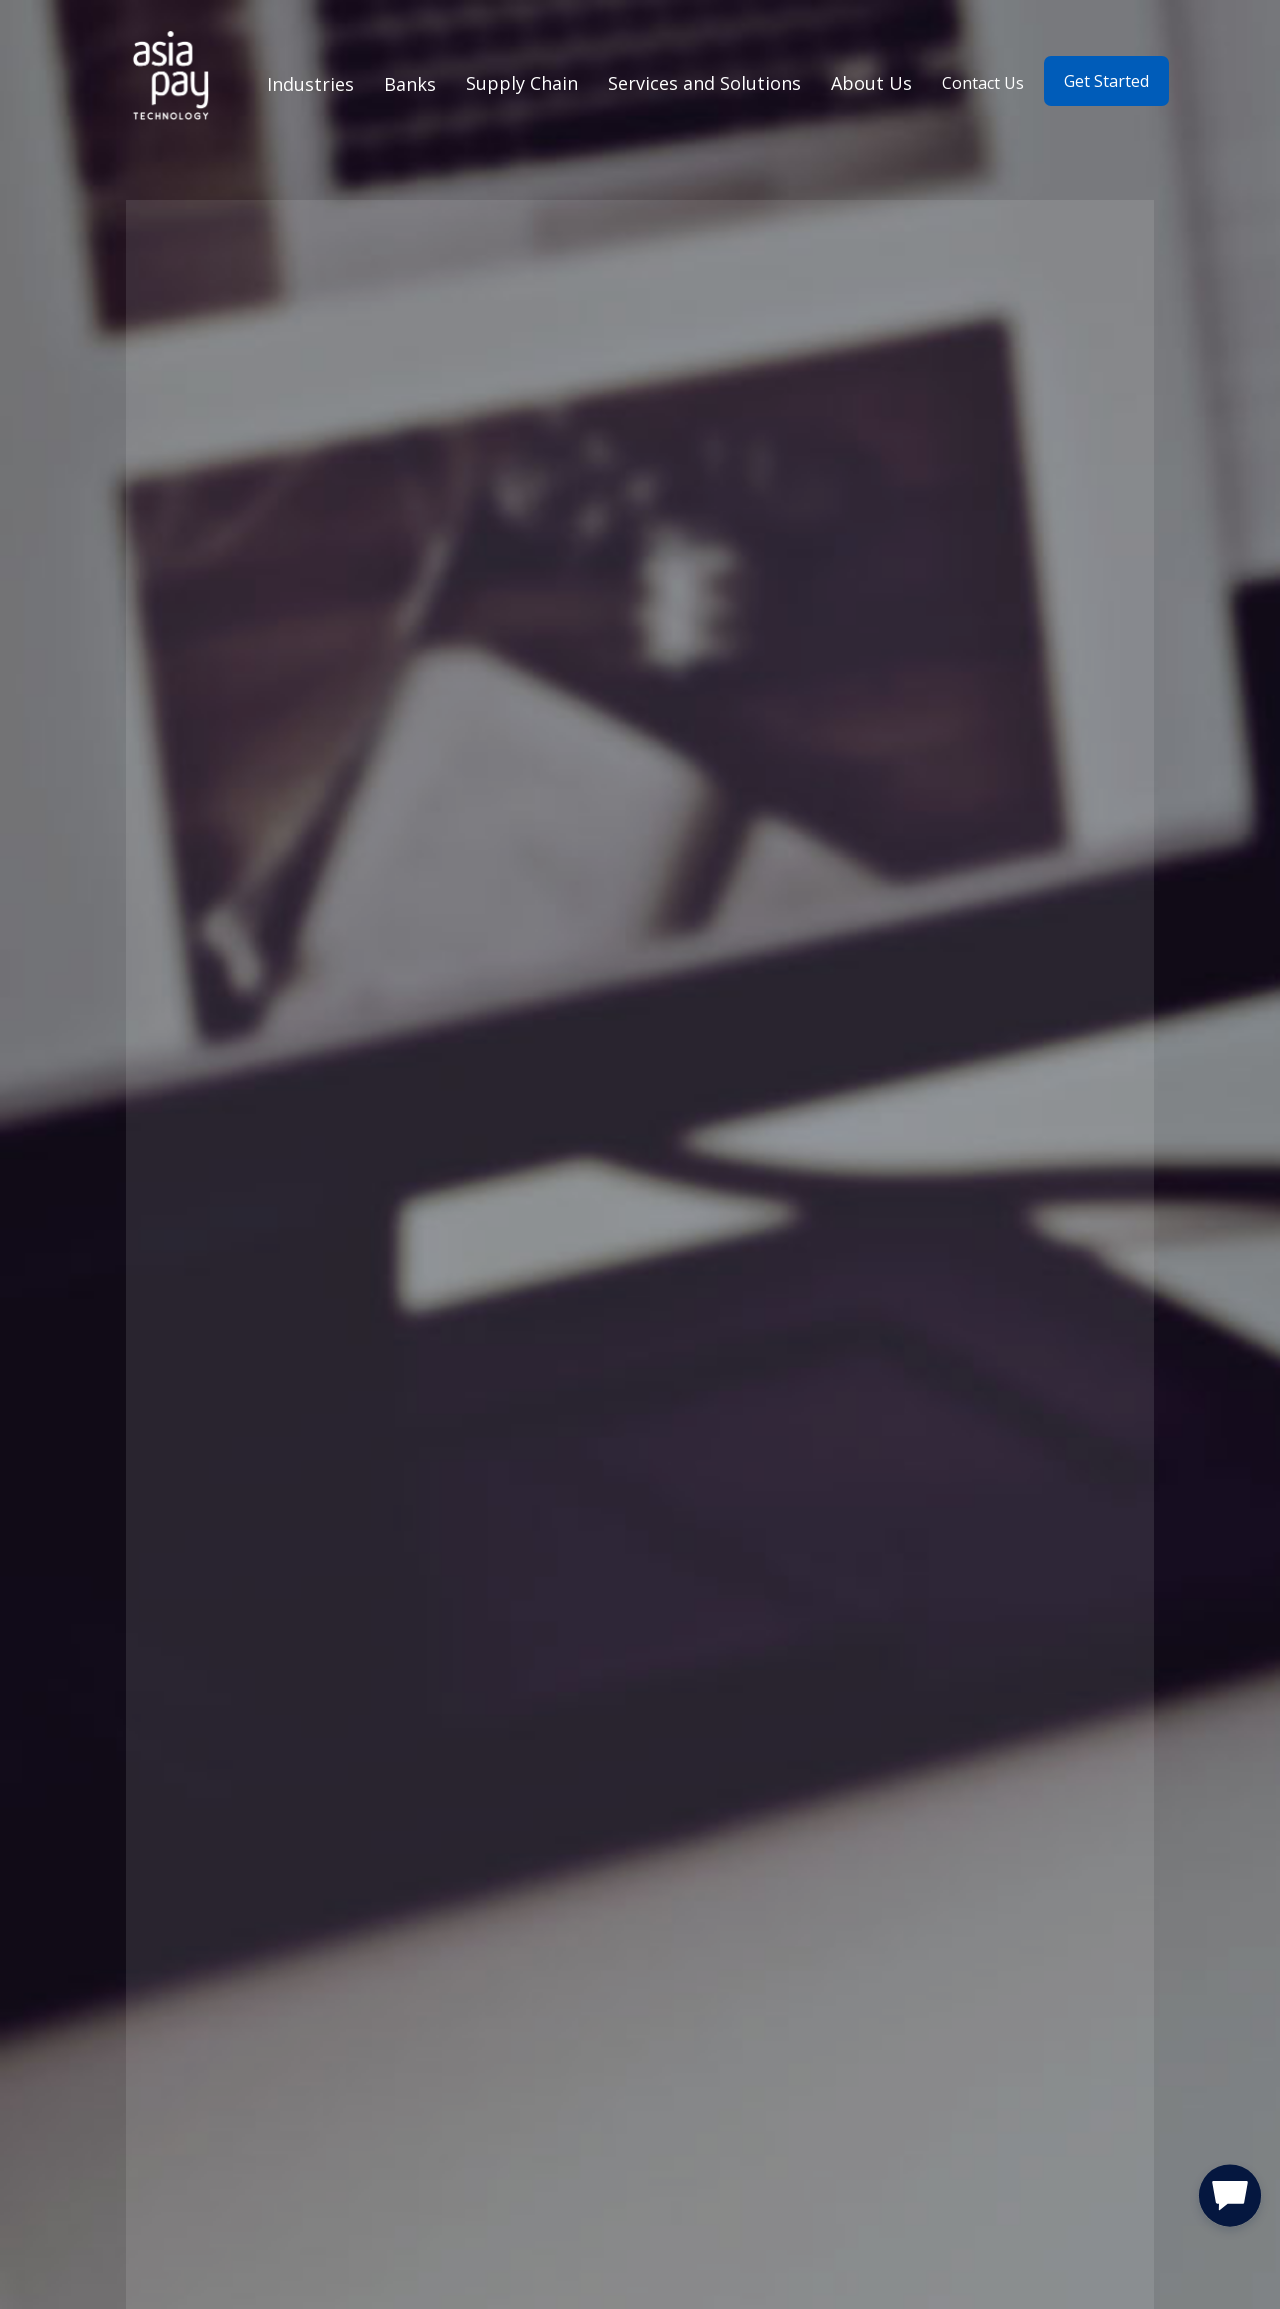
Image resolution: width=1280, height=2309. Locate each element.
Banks (410, 84)
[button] (1230, 2200)
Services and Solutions (704, 83)
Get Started (1106, 81)
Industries (310, 84)
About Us (871, 83)
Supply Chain (522, 83)
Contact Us (983, 83)
